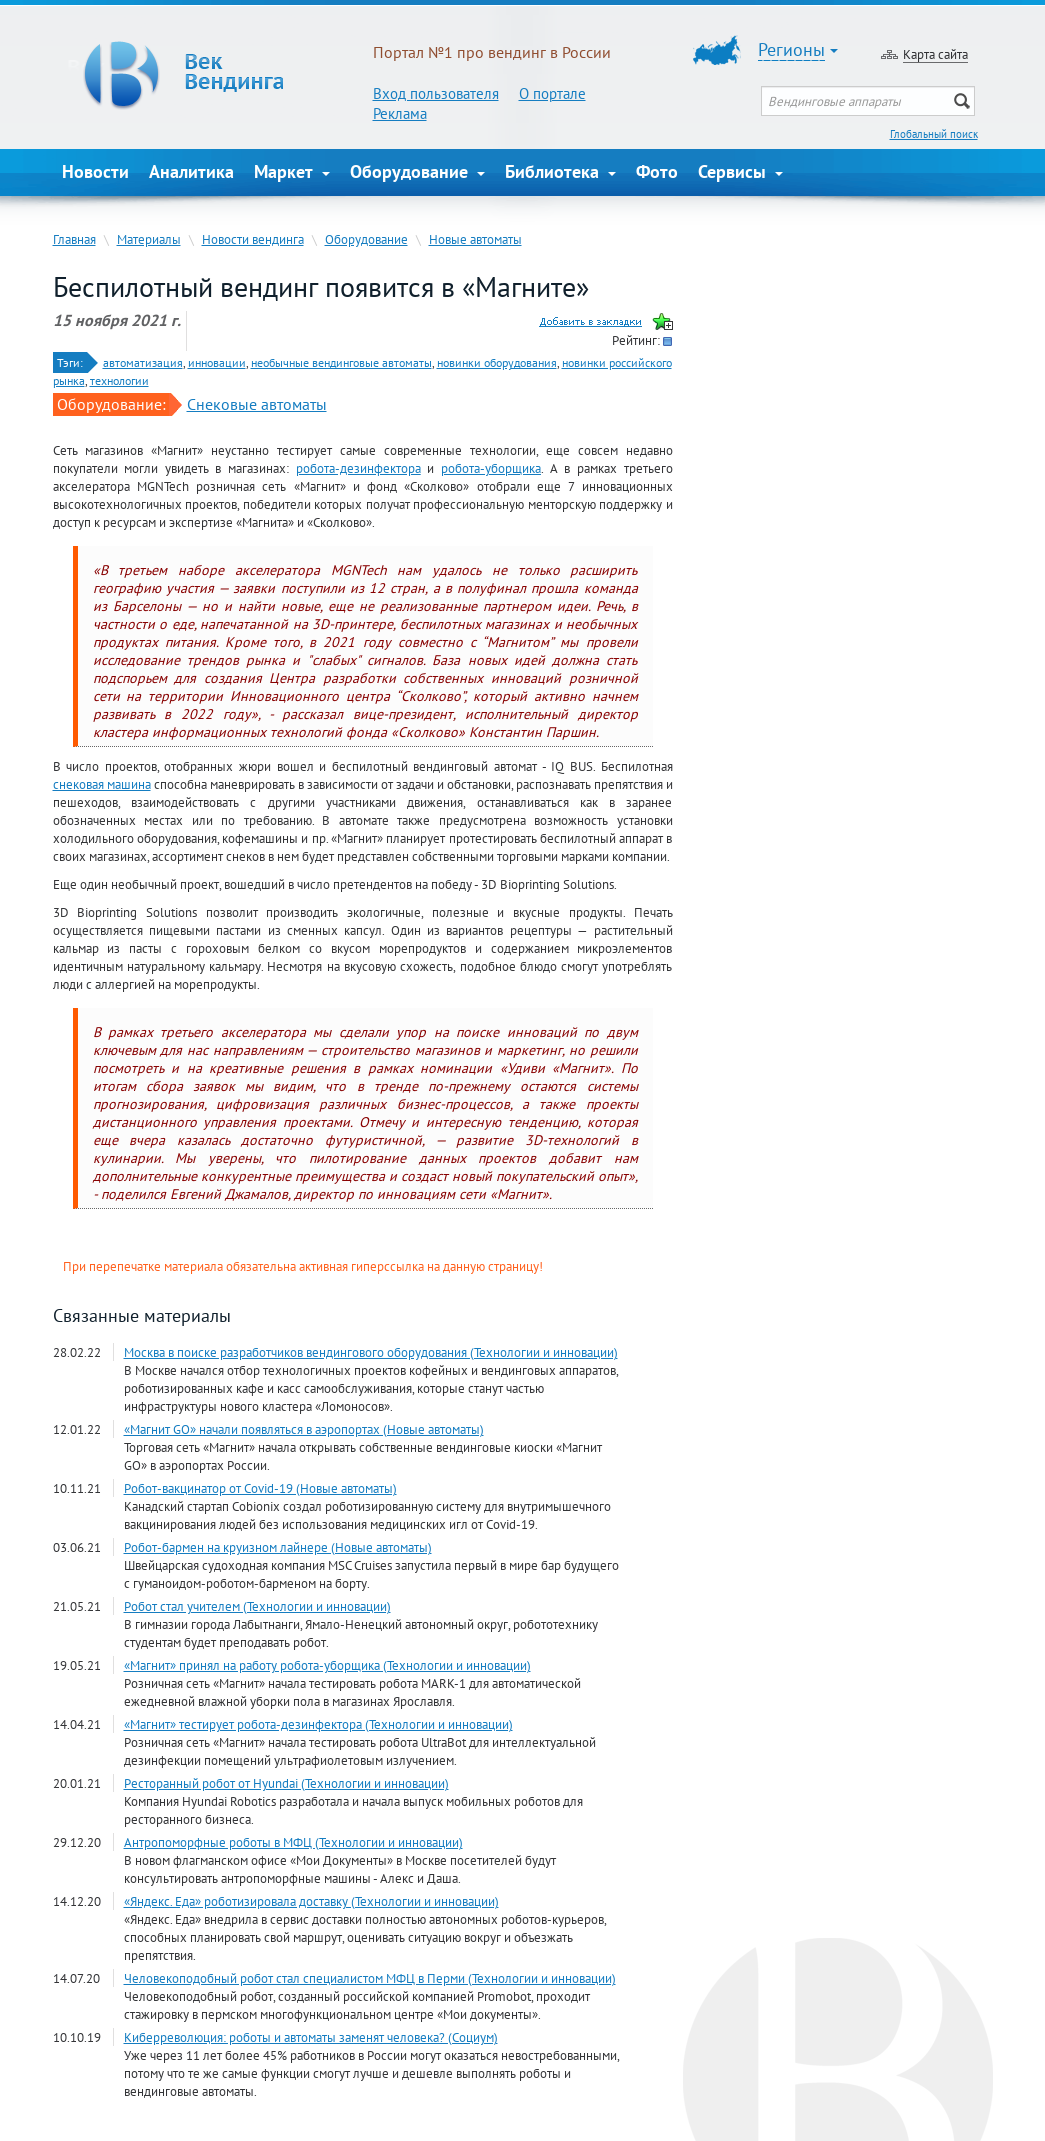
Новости (95, 171)
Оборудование (417, 171)
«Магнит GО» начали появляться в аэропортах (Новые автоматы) (304, 1429)
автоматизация (143, 362)
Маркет (292, 171)
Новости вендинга (253, 239)
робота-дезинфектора (358, 468)
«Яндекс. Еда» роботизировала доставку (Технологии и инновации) (311, 1901)
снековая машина (102, 784)
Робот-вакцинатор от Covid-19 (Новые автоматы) (260, 1488)
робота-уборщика (491, 468)
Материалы (149, 239)
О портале (552, 93)
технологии (119, 380)
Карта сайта (935, 54)
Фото (657, 171)
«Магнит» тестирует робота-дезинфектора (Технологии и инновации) (318, 1724)
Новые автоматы (475, 239)
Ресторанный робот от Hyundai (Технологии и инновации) (286, 1783)
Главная (74, 239)
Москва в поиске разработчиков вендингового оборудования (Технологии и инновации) (371, 1352)
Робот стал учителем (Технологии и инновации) (257, 1606)
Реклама (400, 113)
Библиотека (560, 171)
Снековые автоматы (257, 404)
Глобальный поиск (934, 134)
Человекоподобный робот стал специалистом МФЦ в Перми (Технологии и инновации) (370, 1978)
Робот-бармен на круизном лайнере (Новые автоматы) (278, 1547)
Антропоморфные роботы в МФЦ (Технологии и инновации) (293, 1842)
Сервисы (740, 171)
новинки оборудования (497, 362)
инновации (217, 362)
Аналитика (191, 171)
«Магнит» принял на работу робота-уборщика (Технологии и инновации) (327, 1665)
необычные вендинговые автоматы (341, 362)
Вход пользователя (436, 93)
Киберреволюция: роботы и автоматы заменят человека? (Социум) (311, 2037)
